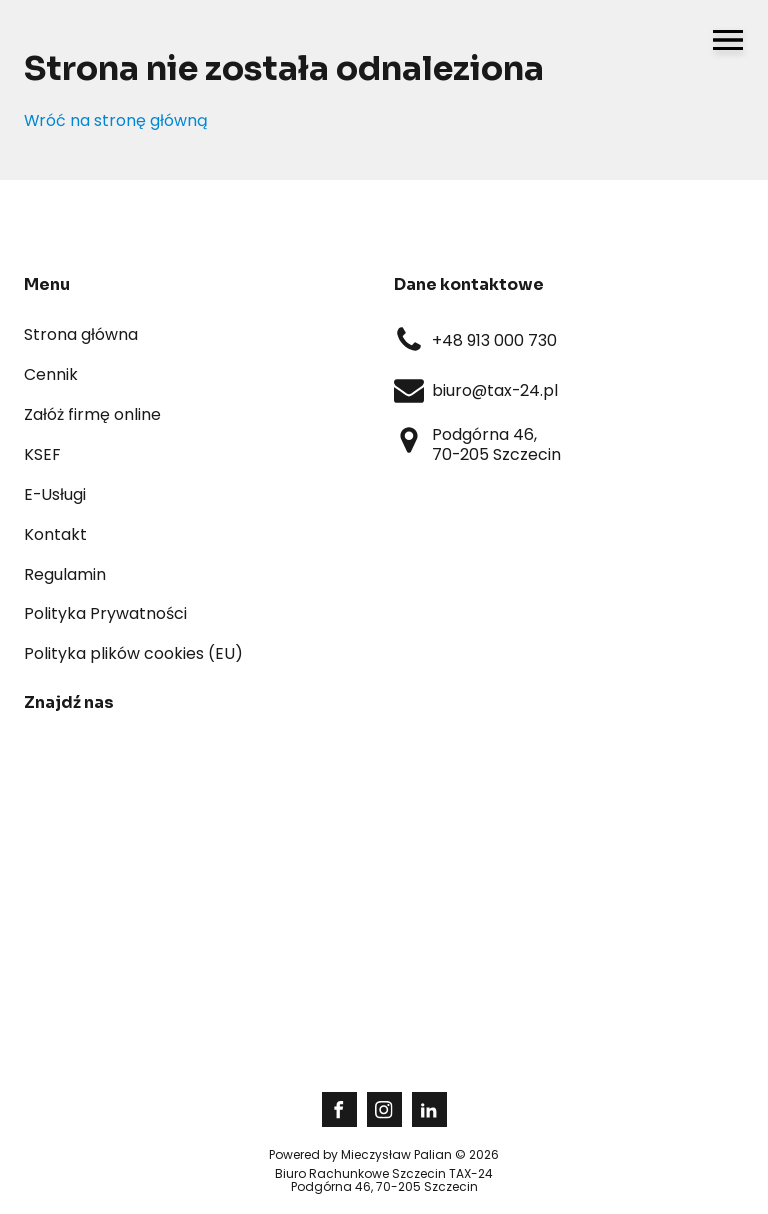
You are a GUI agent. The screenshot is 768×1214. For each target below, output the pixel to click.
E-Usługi (55, 494)
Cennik (51, 374)
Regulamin (65, 574)
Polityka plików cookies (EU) (133, 653)
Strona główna (81, 334)
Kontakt (55, 534)
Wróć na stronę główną (116, 121)
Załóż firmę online (92, 414)
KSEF (42, 454)
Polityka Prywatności (105, 613)
